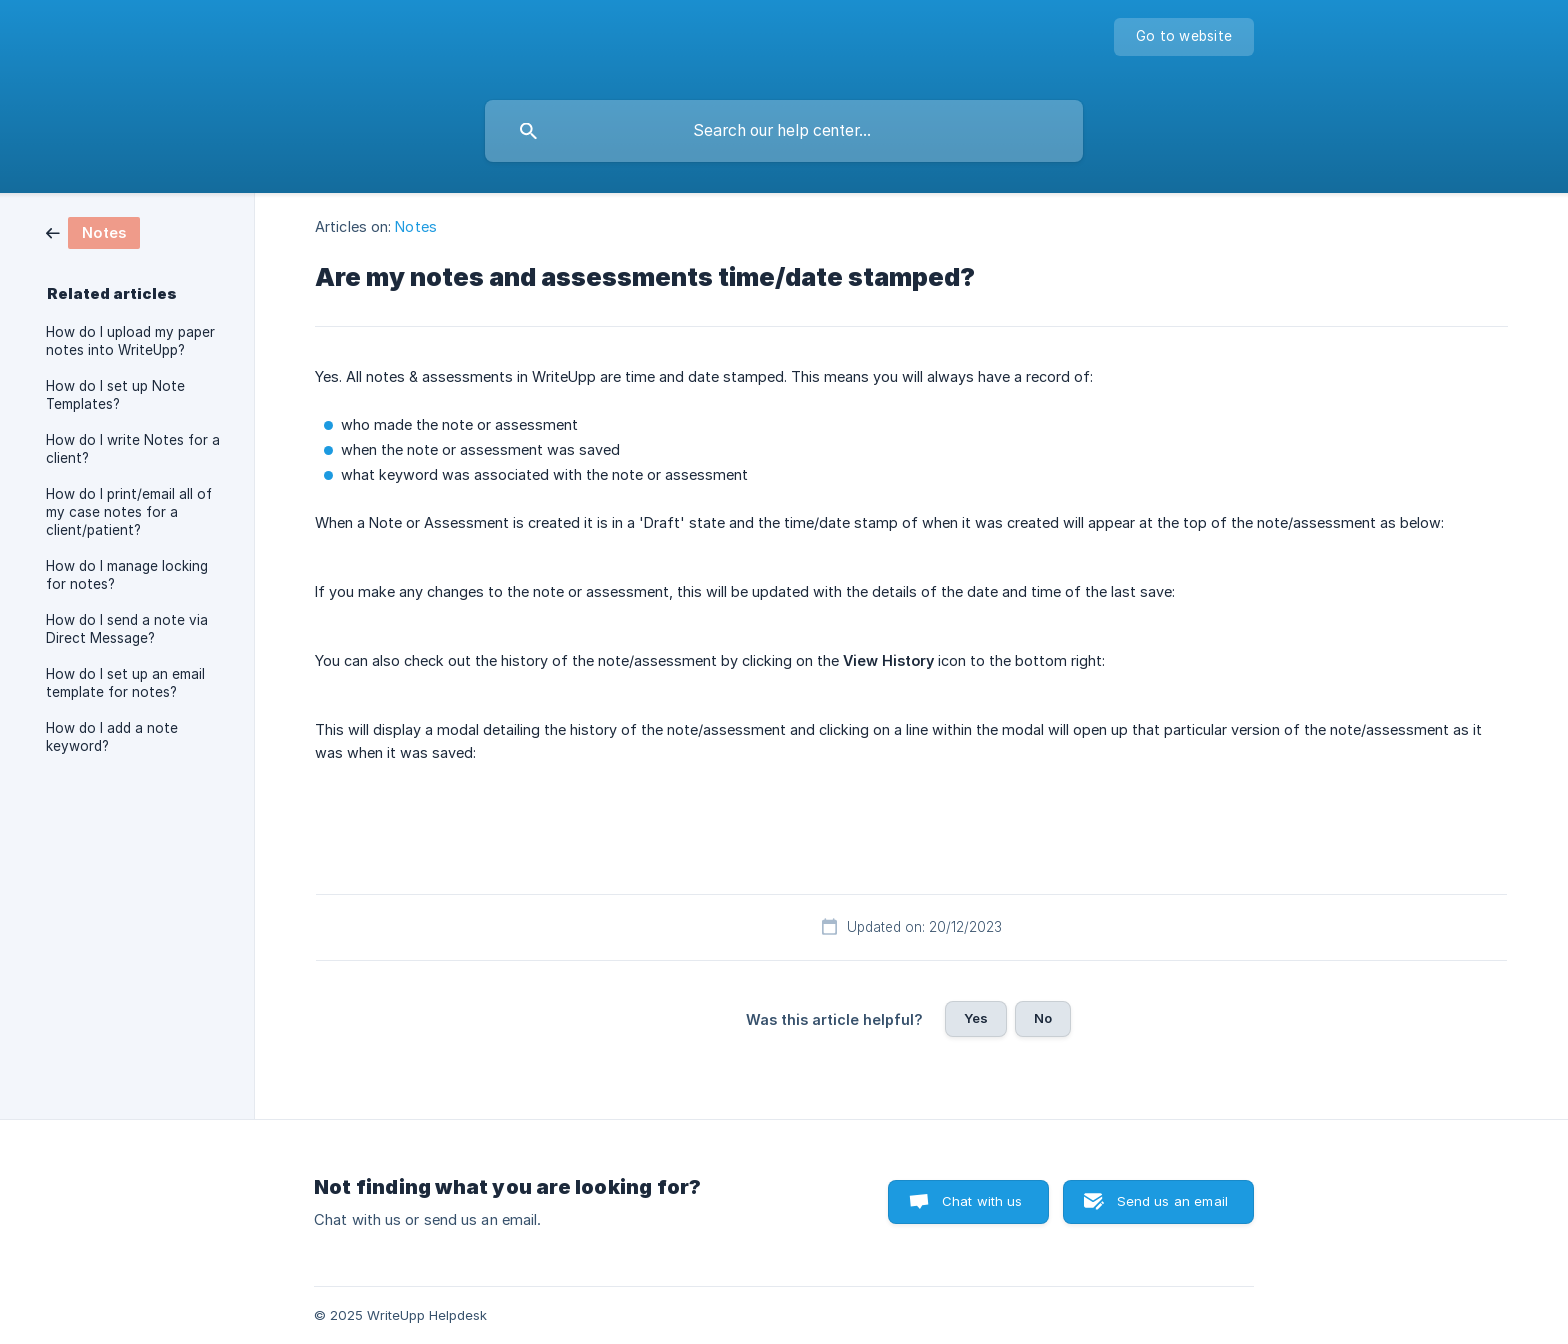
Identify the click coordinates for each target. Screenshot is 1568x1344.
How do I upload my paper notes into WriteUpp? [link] (130, 341)
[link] (93, 231)
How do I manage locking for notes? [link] (127, 575)
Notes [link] (416, 226)
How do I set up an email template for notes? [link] (125, 683)
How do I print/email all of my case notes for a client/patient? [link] (129, 512)
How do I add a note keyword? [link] (112, 737)
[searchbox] (784, 131)
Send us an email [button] (1172, 1201)
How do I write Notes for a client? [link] (133, 449)
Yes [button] (976, 1018)
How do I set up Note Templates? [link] (115, 395)
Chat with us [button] (982, 1201)
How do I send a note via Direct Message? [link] (127, 629)
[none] (1184, 37)
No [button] (1043, 1018)
